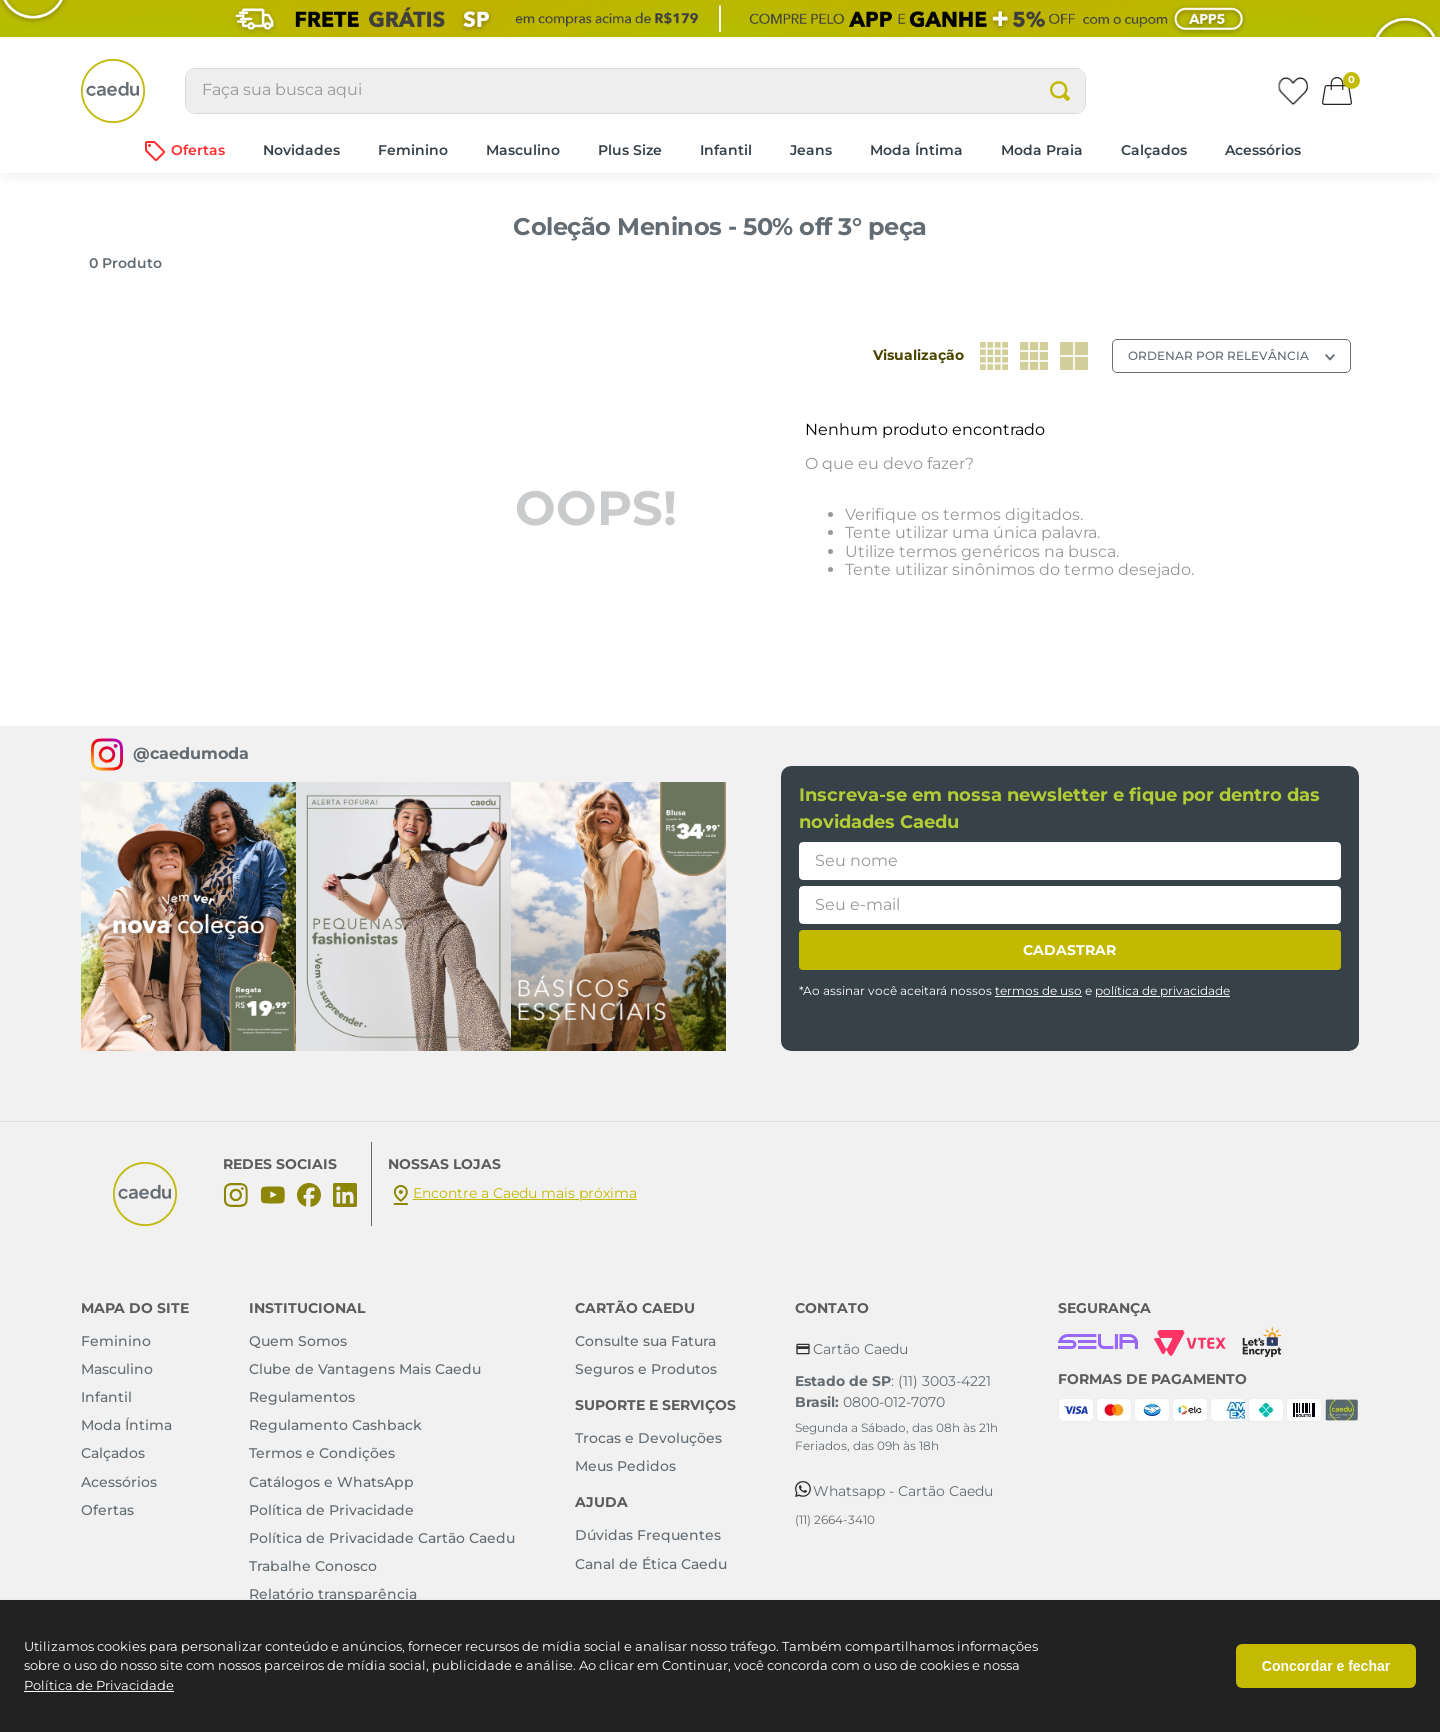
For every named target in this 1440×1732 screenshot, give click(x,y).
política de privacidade (1162, 990)
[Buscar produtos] (1060, 91)
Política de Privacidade (99, 1685)
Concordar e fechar (1326, 1666)
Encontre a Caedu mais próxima (525, 1193)
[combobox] (635, 91)
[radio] (994, 356)
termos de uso (1038, 990)
